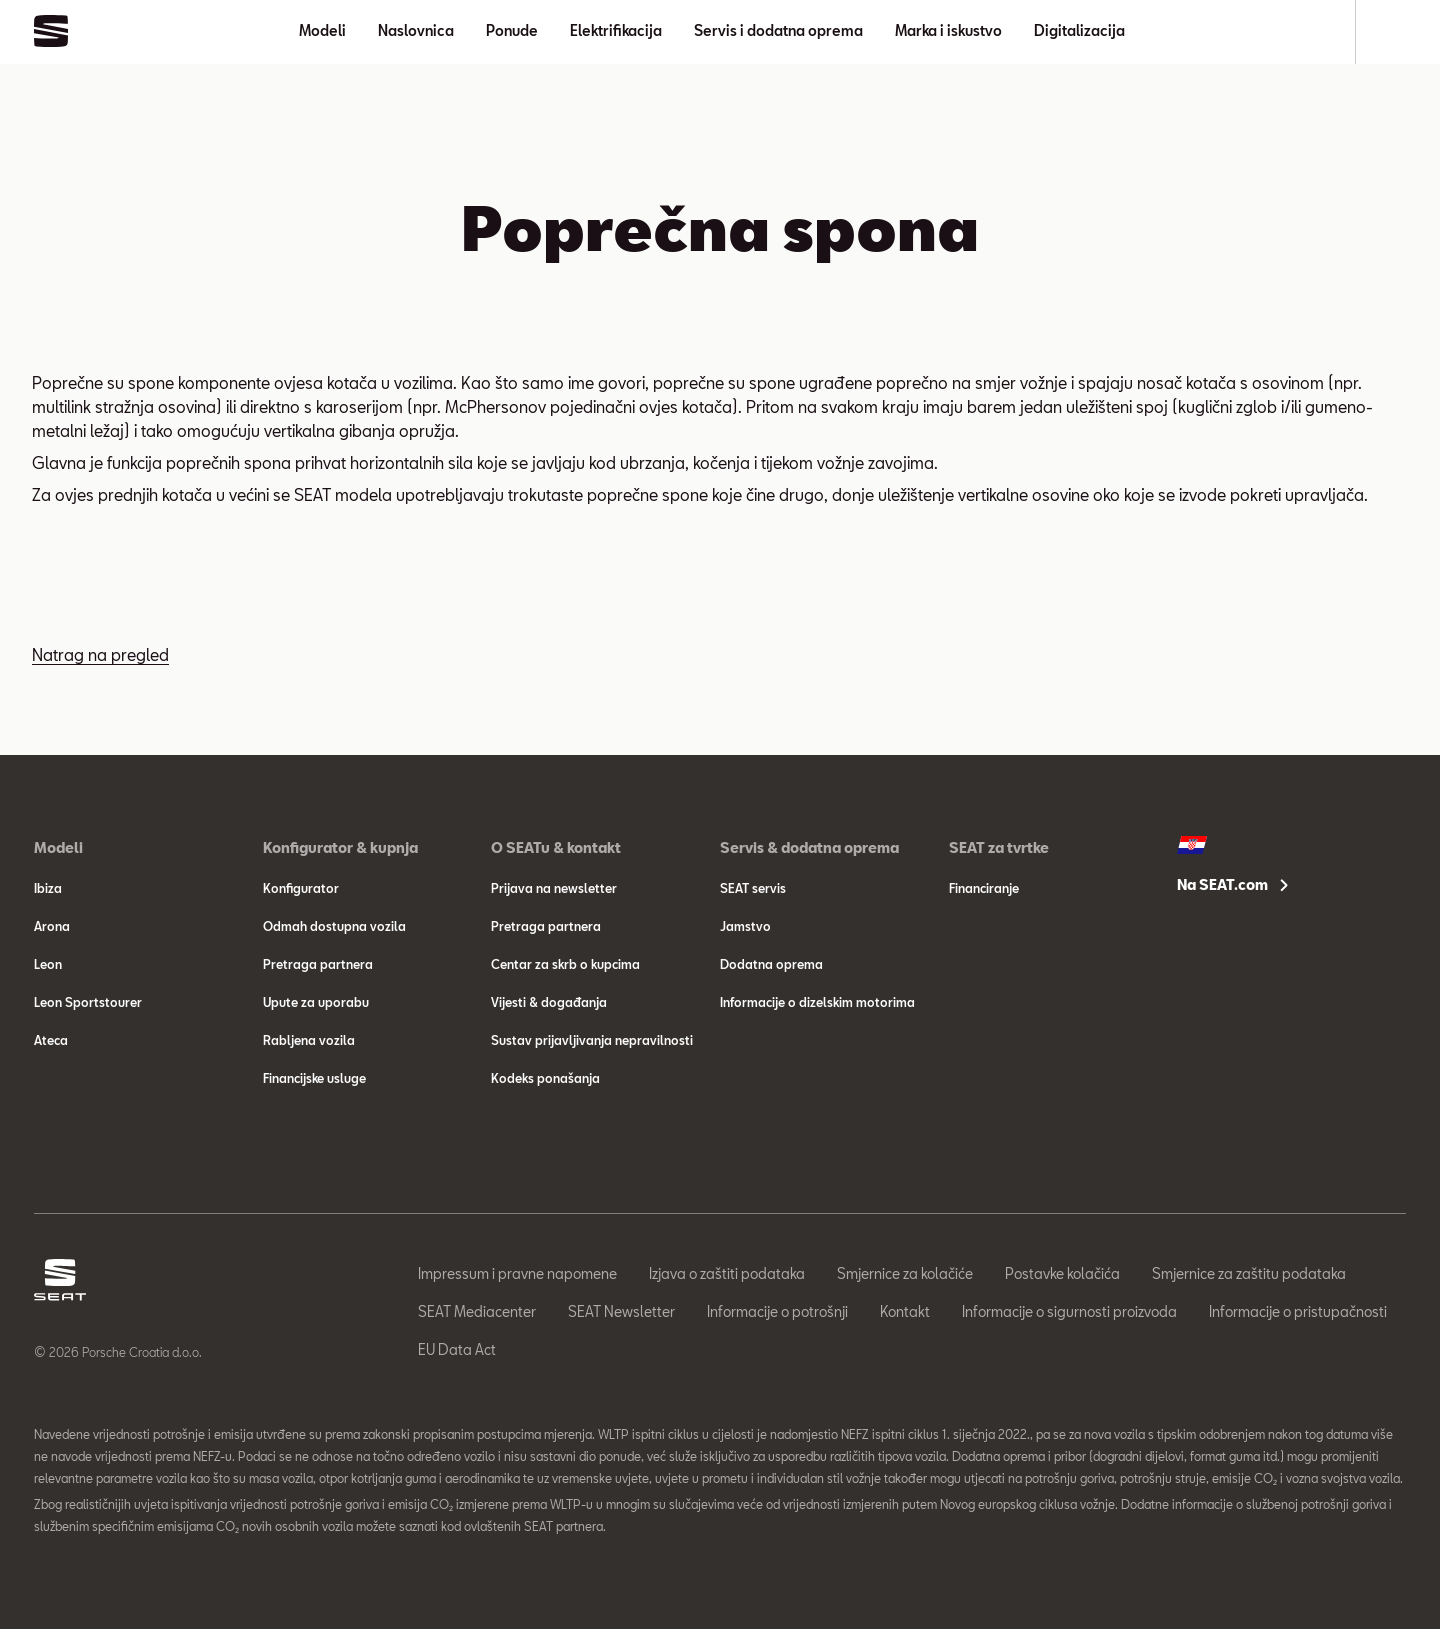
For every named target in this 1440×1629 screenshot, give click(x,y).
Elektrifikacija (616, 30)
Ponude (512, 30)
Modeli (322, 30)
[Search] (1397, 32)
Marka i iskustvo (948, 30)
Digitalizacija (1079, 30)
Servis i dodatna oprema (778, 30)
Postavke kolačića (1062, 1273)
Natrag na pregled (100, 654)
